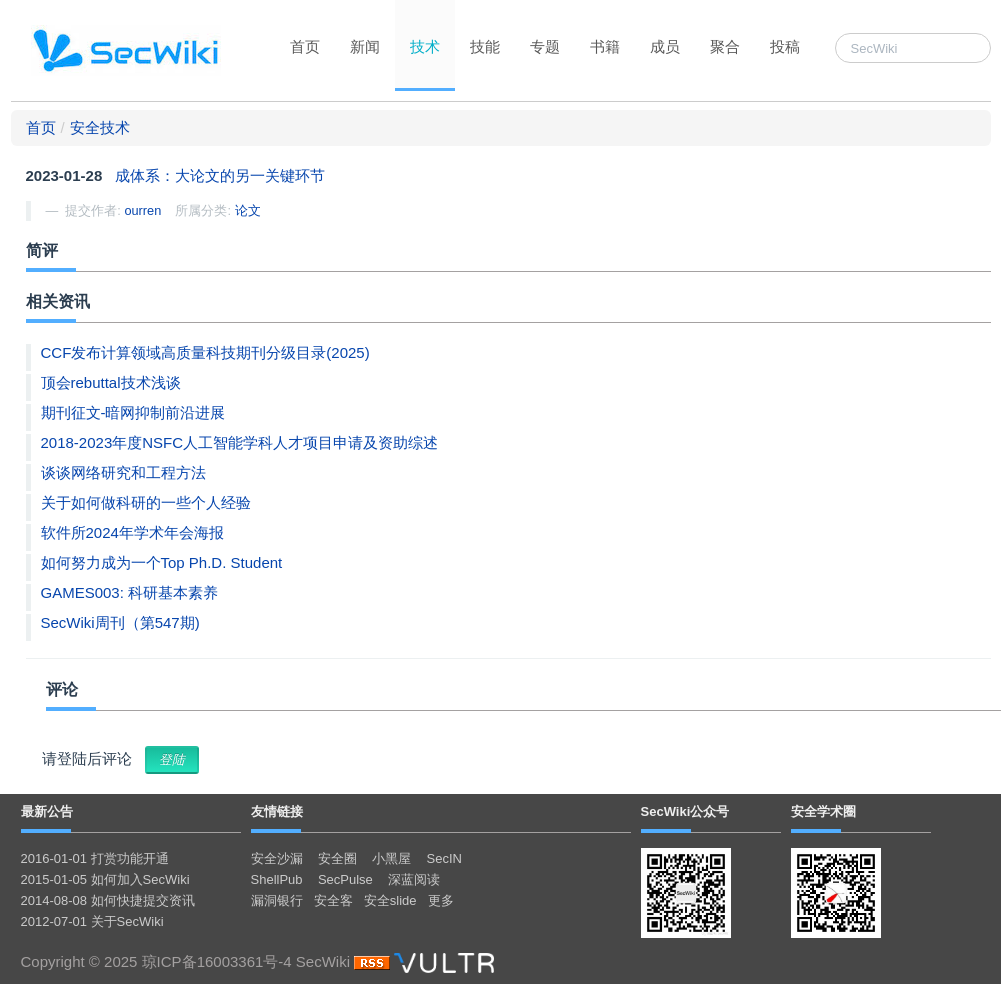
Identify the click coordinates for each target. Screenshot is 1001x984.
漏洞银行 (277, 900)
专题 (545, 46)
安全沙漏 (277, 858)
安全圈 (337, 858)
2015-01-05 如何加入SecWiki (105, 879)
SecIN (444, 858)
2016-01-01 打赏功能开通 (95, 858)
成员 (665, 46)
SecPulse (345, 879)
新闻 (365, 46)
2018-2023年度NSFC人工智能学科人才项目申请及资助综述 (240, 442)
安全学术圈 (823, 811)
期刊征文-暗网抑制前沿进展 (133, 412)
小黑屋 (391, 858)
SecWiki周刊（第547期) (120, 622)
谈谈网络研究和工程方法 (123, 472)
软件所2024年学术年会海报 (132, 532)
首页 (305, 46)
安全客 (333, 900)
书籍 (605, 46)
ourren (142, 210)
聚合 (725, 46)
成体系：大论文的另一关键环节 (220, 175)
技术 (425, 46)
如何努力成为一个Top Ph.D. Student (162, 562)
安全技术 (100, 127)
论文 (248, 210)
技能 (485, 46)
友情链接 (277, 811)
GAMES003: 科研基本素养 (130, 592)
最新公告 (47, 811)
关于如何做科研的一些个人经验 (146, 502)
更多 (441, 900)
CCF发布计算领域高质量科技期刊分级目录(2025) (205, 352)
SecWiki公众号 (685, 811)
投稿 (785, 46)
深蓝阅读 (414, 879)
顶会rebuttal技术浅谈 (111, 382)
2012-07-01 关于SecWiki (92, 921)
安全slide (390, 900)
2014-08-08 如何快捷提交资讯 (108, 900)
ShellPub (277, 879)
